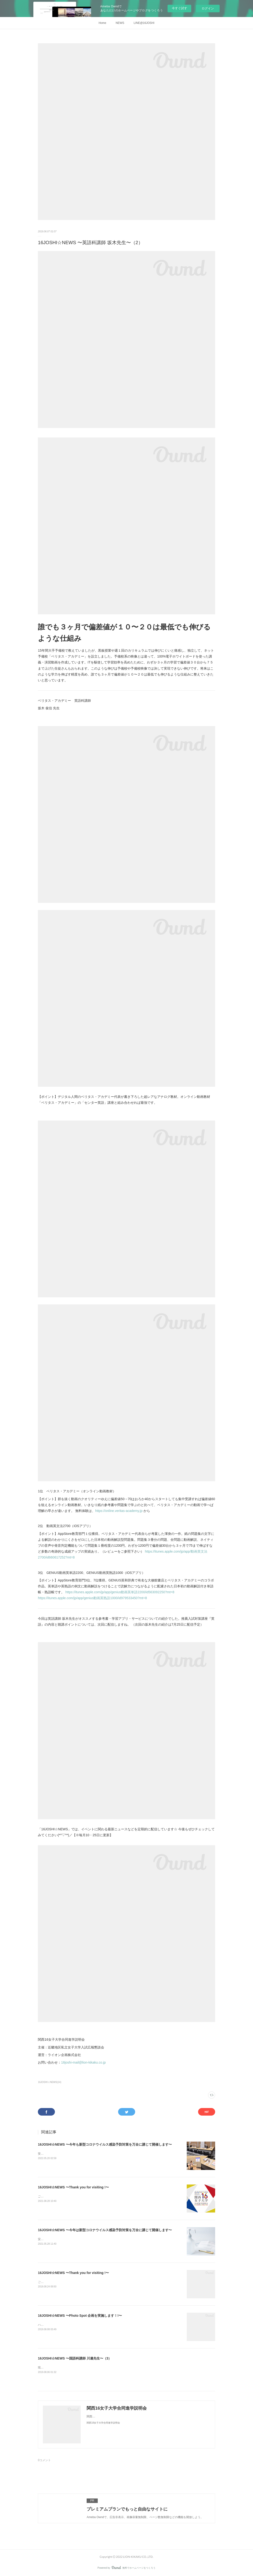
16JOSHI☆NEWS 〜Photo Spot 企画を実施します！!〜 (80, 2315)
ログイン (208, 8)
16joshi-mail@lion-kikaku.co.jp (83, 2062)
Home (102, 23)
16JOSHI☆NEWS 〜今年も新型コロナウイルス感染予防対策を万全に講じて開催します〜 (105, 2144)
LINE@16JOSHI (144, 23)
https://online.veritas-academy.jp (118, 1511)
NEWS (120, 23)
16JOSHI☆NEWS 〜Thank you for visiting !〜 (73, 2187)
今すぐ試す (179, 8)
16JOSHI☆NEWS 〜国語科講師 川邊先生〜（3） (74, 2358)
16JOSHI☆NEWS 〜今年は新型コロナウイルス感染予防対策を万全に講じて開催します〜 (105, 2230)
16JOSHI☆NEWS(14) (49, 2082)
